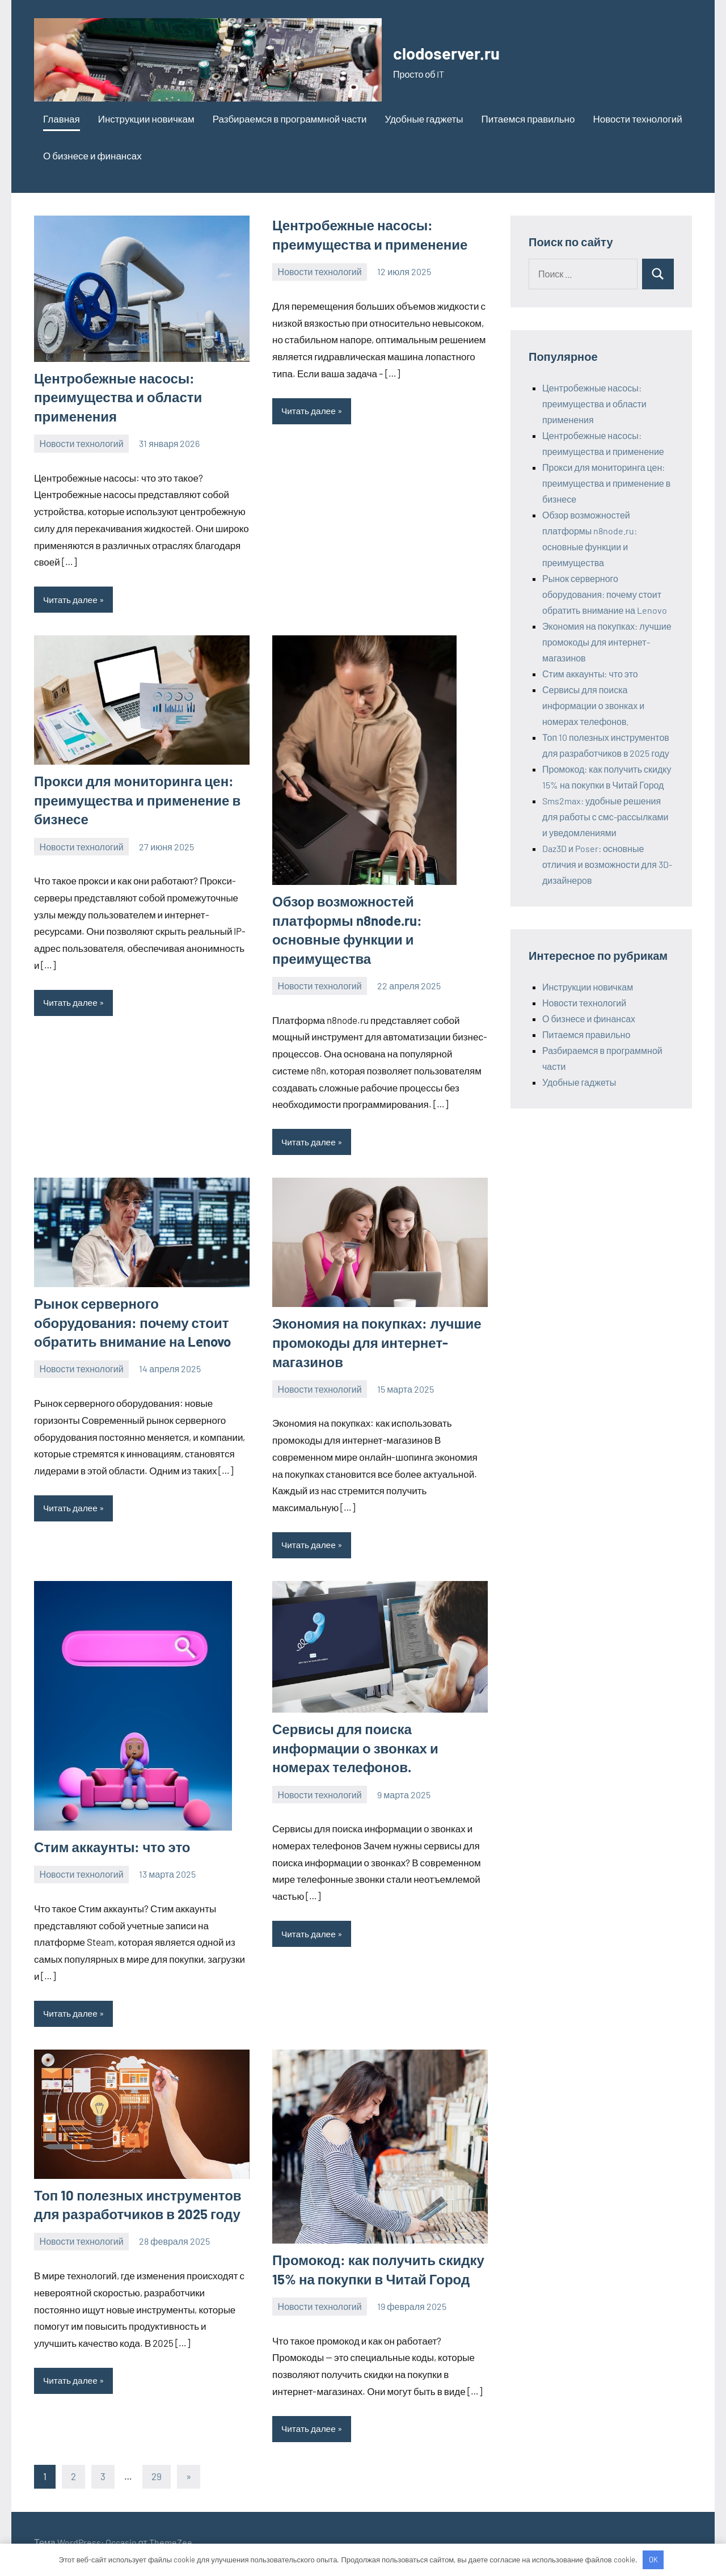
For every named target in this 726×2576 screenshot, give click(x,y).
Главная (61, 118)
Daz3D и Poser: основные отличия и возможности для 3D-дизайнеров (607, 864)
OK (653, 2559)
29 (156, 2479)
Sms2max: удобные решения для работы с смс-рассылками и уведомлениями (605, 816)
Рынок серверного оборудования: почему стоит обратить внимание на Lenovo (132, 1323)
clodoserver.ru (459, 51)
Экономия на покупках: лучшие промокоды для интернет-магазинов (377, 1343)
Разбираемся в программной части (290, 118)
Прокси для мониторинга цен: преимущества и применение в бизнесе (137, 800)
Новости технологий (637, 118)
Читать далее (71, 600)
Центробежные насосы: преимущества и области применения (118, 397)
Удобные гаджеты (424, 118)
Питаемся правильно (528, 118)
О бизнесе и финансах (92, 155)
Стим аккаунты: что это (112, 1848)
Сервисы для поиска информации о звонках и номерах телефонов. (355, 1749)
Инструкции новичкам (146, 118)
